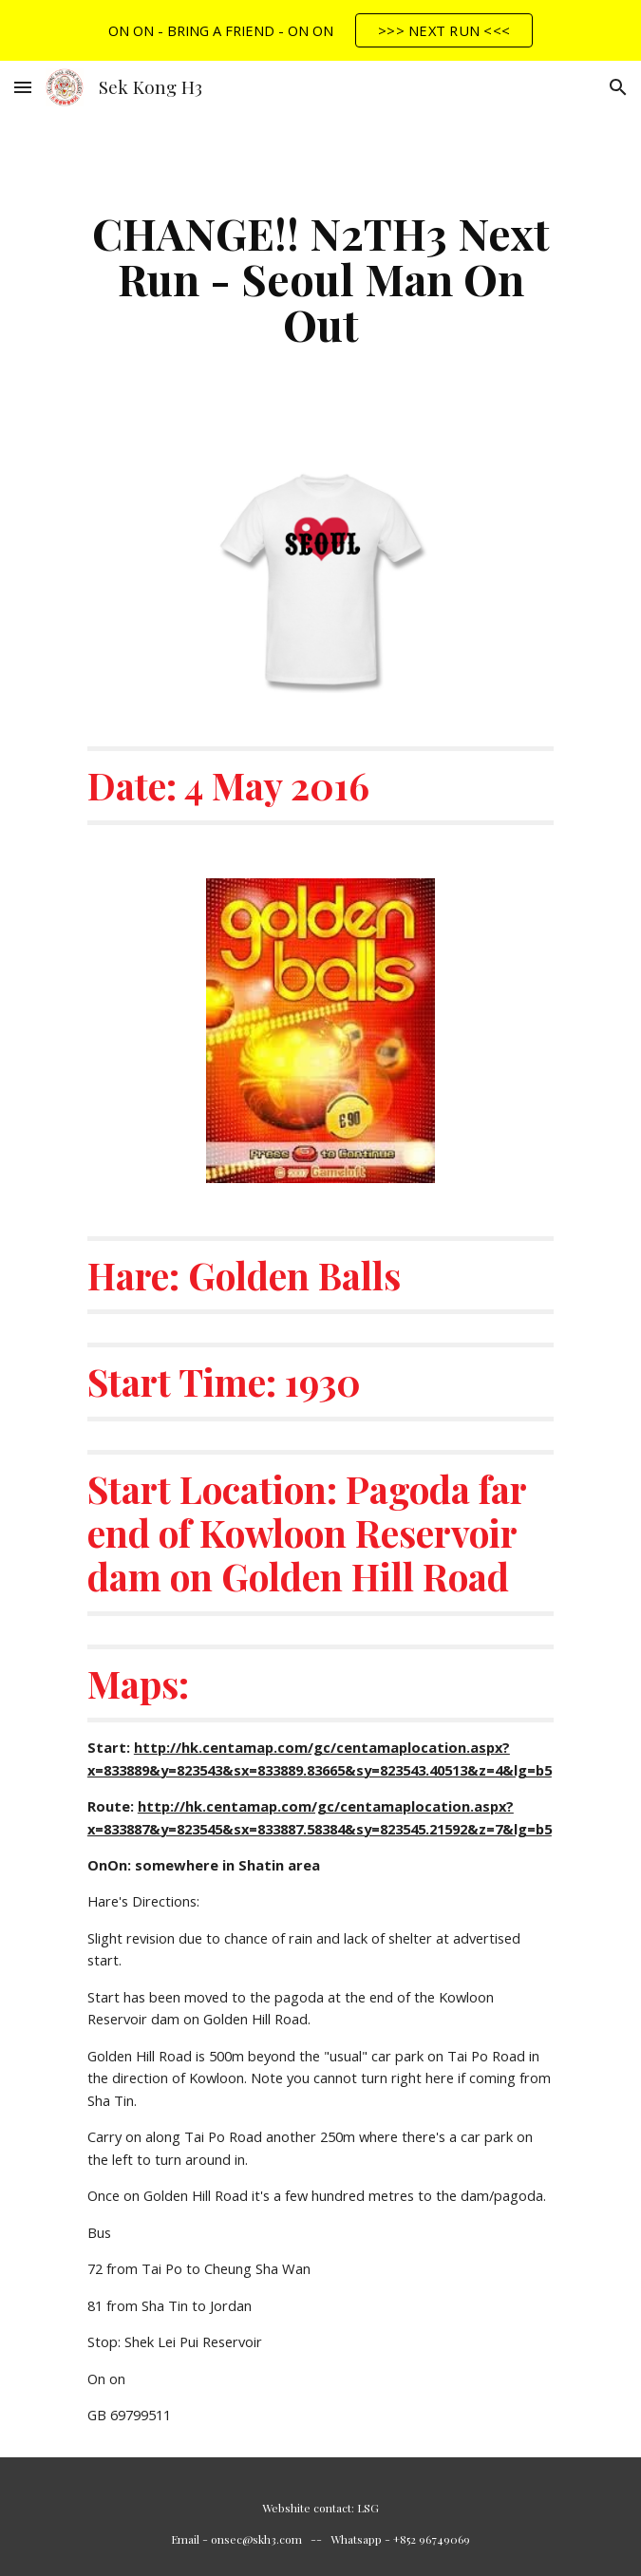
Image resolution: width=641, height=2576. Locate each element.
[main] (320, 278)
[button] (23, 87)
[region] (320, 30)
